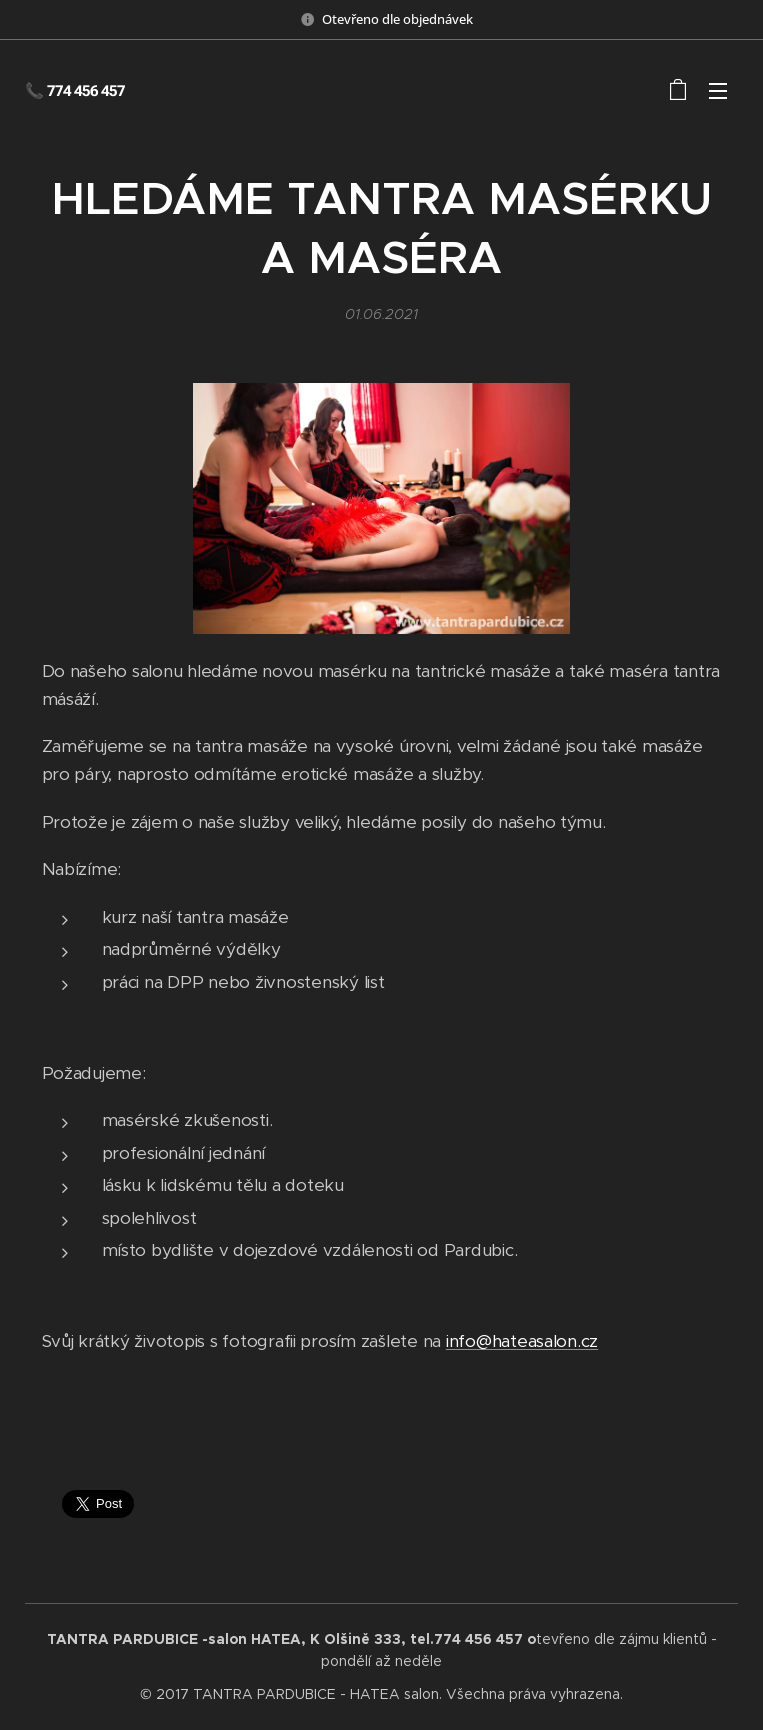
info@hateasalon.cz (522, 1342)
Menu (718, 91)
